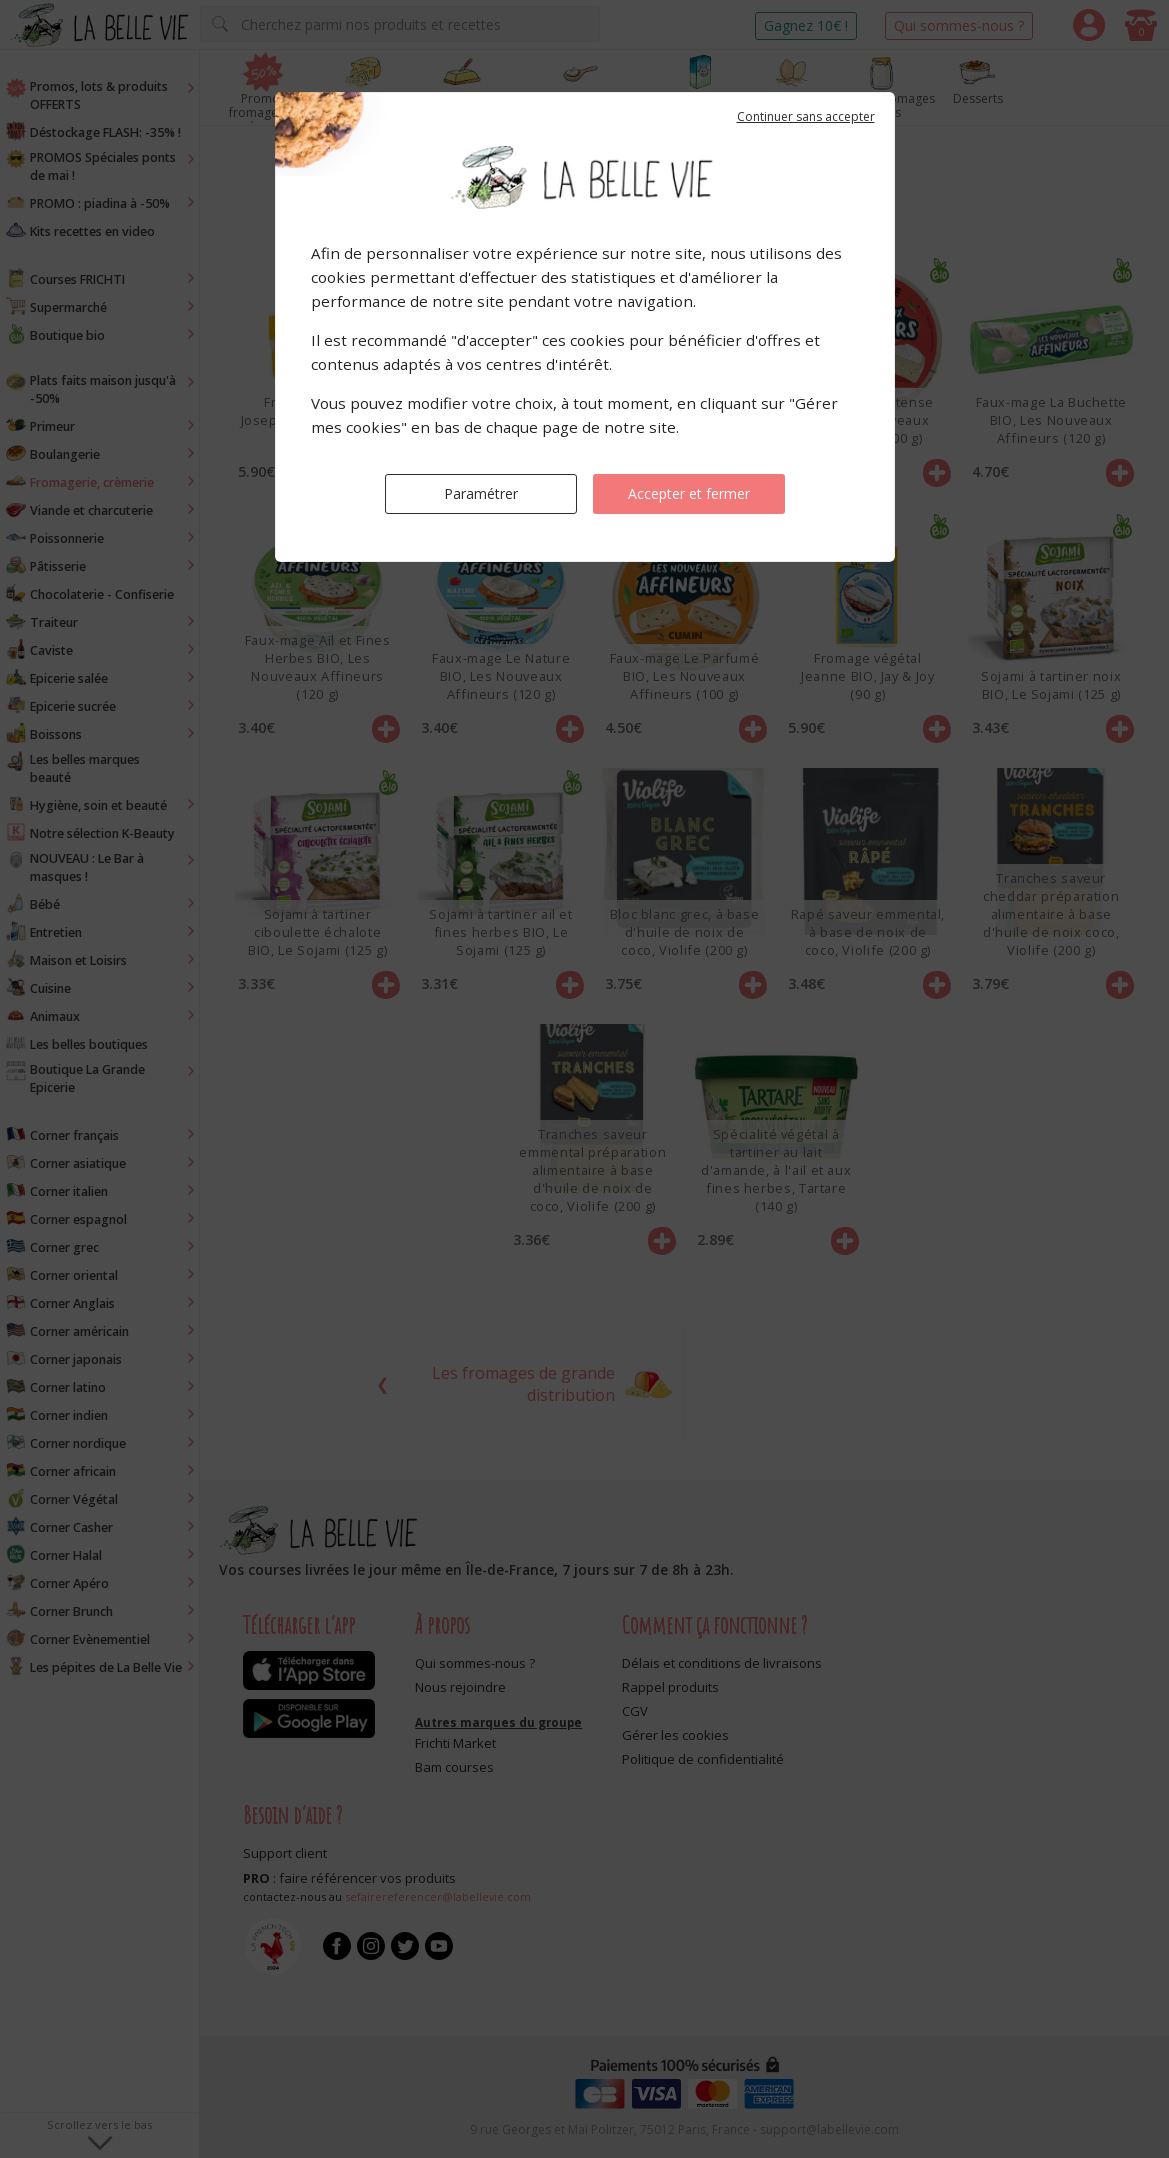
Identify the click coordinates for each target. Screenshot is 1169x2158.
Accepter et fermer (689, 493)
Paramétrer (481, 493)
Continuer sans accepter (806, 116)
